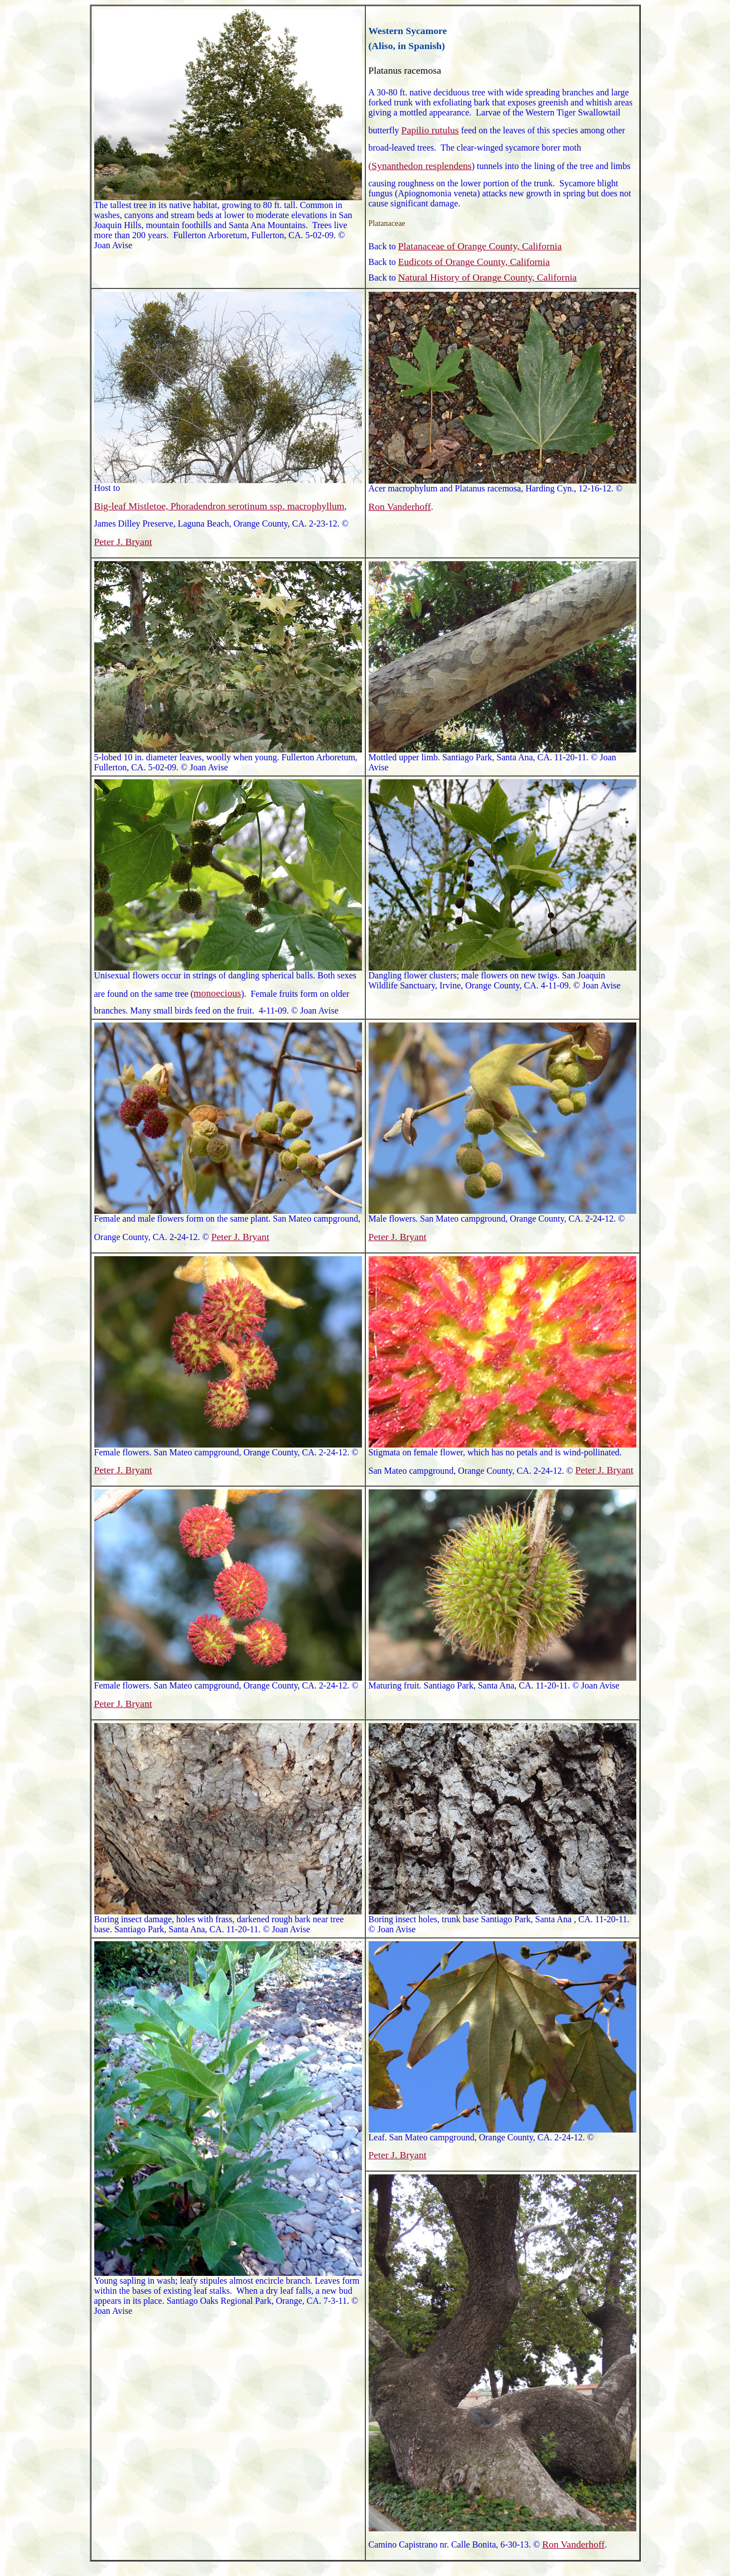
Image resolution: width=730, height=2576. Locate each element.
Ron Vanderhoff (400, 506)
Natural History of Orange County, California (487, 277)
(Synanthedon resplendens (420, 165)
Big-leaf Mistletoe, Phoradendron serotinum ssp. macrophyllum (219, 506)
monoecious (217, 992)
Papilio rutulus (430, 130)
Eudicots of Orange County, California (474, 261)
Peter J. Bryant (123, 541)
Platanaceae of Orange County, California (480, 246)
